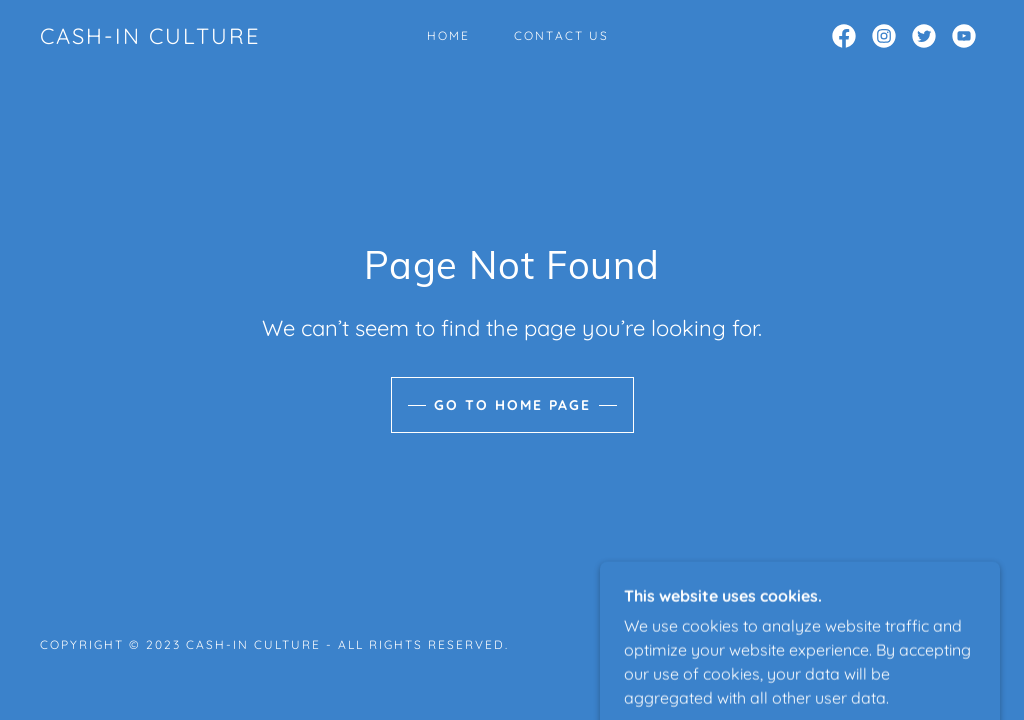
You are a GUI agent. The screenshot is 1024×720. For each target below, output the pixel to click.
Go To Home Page (512, 405)
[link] (150, 38)
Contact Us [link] (561, 35)
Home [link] (448, 35)
